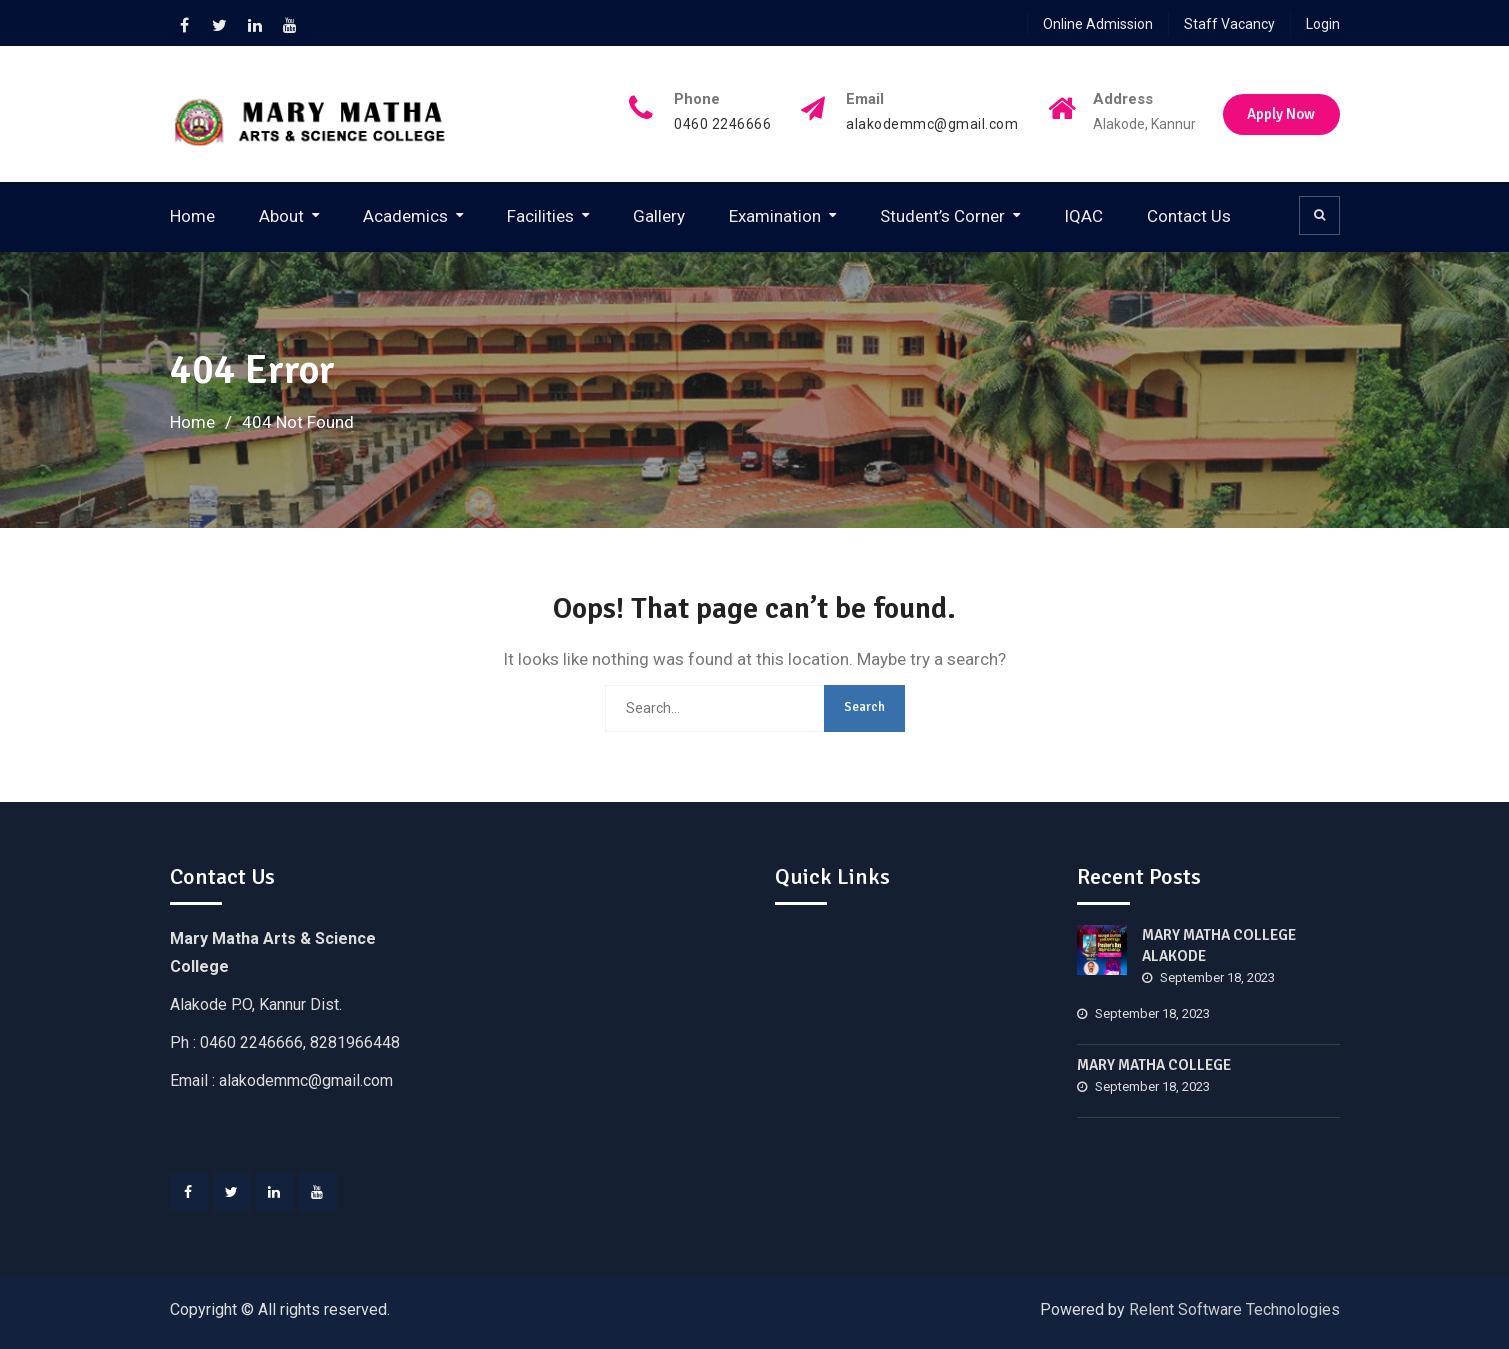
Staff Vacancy (1229, 24)
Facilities (540, 216)
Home (192, 216)
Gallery (659, 216)
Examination (775, 216)
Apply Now (1281, 114)
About (281, 216)
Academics (405, 216)
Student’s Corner (942, 216)
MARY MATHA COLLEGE (1154, 1065)
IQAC (1083, 216)
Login (1323, 24)
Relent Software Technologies (1234, 1309)
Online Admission (1098, 24)
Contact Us (1189, 216)
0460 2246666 (718, 124)
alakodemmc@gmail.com (928, 124)
